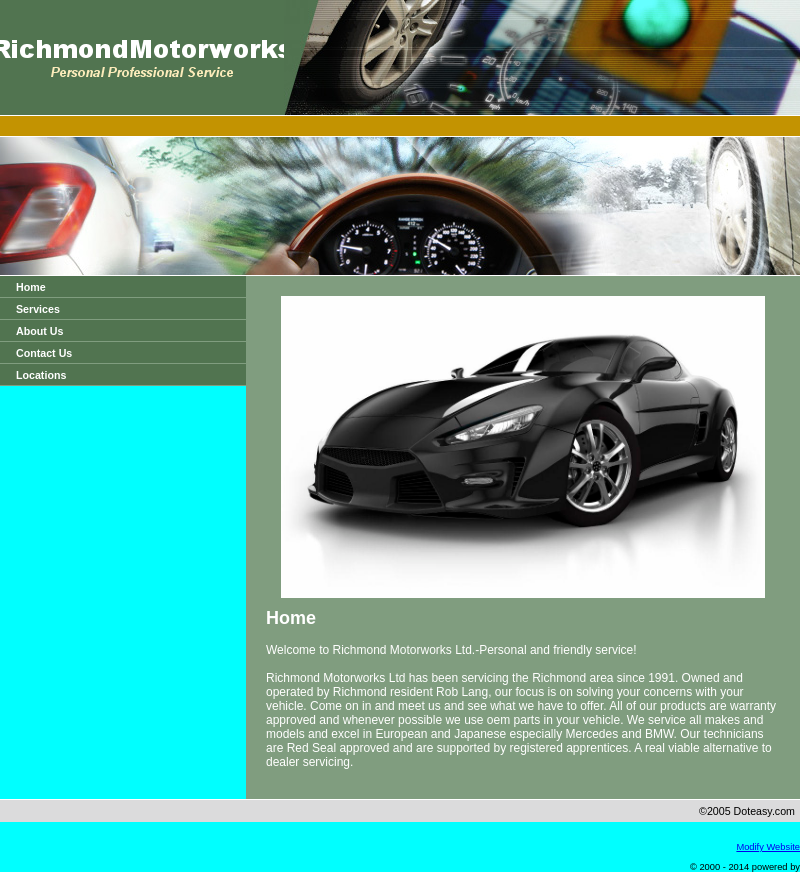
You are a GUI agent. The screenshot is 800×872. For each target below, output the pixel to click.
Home (31, 287)
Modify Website (768, 847)
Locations (41, 375)
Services (38, 309)
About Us (39, 331)
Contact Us (44, 353)
